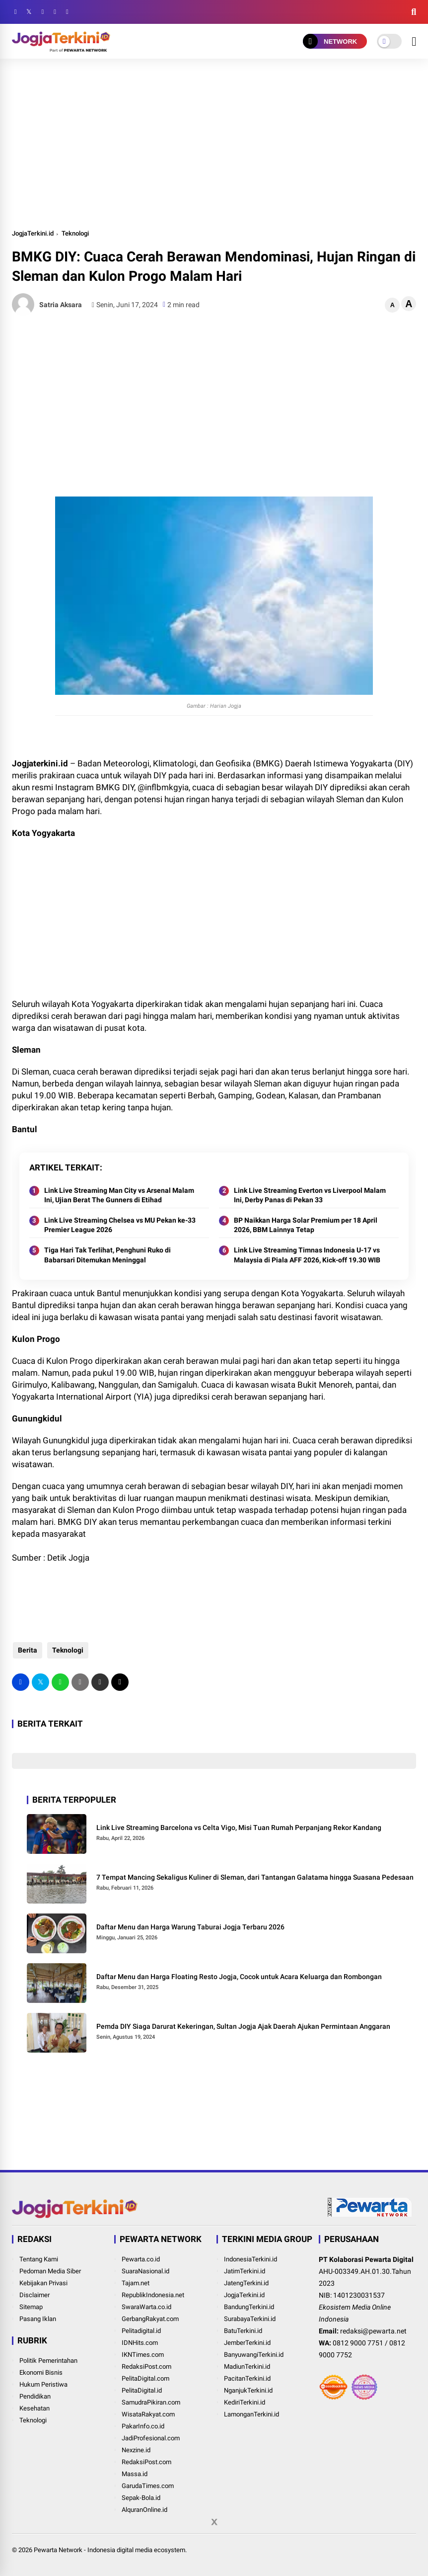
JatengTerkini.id (246, 2283)
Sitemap (31, 2307)
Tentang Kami (38, 2259)
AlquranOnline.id (144, 2509)
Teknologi (75, 233)
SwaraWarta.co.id (146, 2307)
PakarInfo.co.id (143, 2426)
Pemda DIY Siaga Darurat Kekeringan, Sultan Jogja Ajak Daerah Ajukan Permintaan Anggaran (243, 2026)
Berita (26, 1650)
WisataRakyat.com (148, 2414)
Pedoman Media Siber (50, 2271)
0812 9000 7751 (358, 2343)
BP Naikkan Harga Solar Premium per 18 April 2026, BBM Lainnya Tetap (305, 1225)
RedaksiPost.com (146, 2366)
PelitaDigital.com (145, 2378)
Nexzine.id (136, 2450)
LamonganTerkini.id (251, 2414)
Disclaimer (34, 2295)
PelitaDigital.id (142, 2390)
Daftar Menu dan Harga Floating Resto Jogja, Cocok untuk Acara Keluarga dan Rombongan (239, 1977)
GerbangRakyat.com (150, 2319)
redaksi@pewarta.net (373, 2331)
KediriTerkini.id (244, 2402)
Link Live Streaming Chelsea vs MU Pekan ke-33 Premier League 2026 (120, 1225)
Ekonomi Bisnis (41, 2372)
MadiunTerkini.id (247, 2366)
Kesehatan (34, 2408)
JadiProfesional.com (151, 2438)
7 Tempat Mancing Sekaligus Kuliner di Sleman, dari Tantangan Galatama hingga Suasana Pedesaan (255, 1877)
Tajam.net (135, 2283)
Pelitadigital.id (141, 2330)
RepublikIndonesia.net (153, 2295)
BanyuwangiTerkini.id (254, 2354)
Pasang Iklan (37, 2319)
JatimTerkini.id (244, 2271)
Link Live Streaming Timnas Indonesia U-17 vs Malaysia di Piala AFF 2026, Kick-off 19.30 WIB (307, 1255)
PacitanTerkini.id (247, 2378)
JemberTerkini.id (247, 2342)
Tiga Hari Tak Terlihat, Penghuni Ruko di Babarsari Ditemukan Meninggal (107, 1255)
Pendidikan (35, 2396)
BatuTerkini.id (243, 2330)
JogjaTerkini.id (33, 233)
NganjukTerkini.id (248, 2390)
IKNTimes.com (143, 2354)
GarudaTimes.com (148, 2486)
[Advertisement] (214, 143)
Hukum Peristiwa (43, 2384)
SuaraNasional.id (145, 2271)
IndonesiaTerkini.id (250, 2259)
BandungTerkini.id (249, 2307)
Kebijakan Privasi (43, 2283)
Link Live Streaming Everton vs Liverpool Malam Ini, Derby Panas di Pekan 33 (310, 1195)
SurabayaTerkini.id (250, 2319)
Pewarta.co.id (141, 2259)
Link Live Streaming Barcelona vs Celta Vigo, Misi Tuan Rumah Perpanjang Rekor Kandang (238, 1827)
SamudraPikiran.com (151, 2402)
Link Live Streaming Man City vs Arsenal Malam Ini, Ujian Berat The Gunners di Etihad (119, 1195)
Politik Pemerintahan (48, 2360)
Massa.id (134, 2474)
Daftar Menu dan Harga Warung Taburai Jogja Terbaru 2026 (190, 1927)
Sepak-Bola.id (141, 2497)
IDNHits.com (140, 2342)
